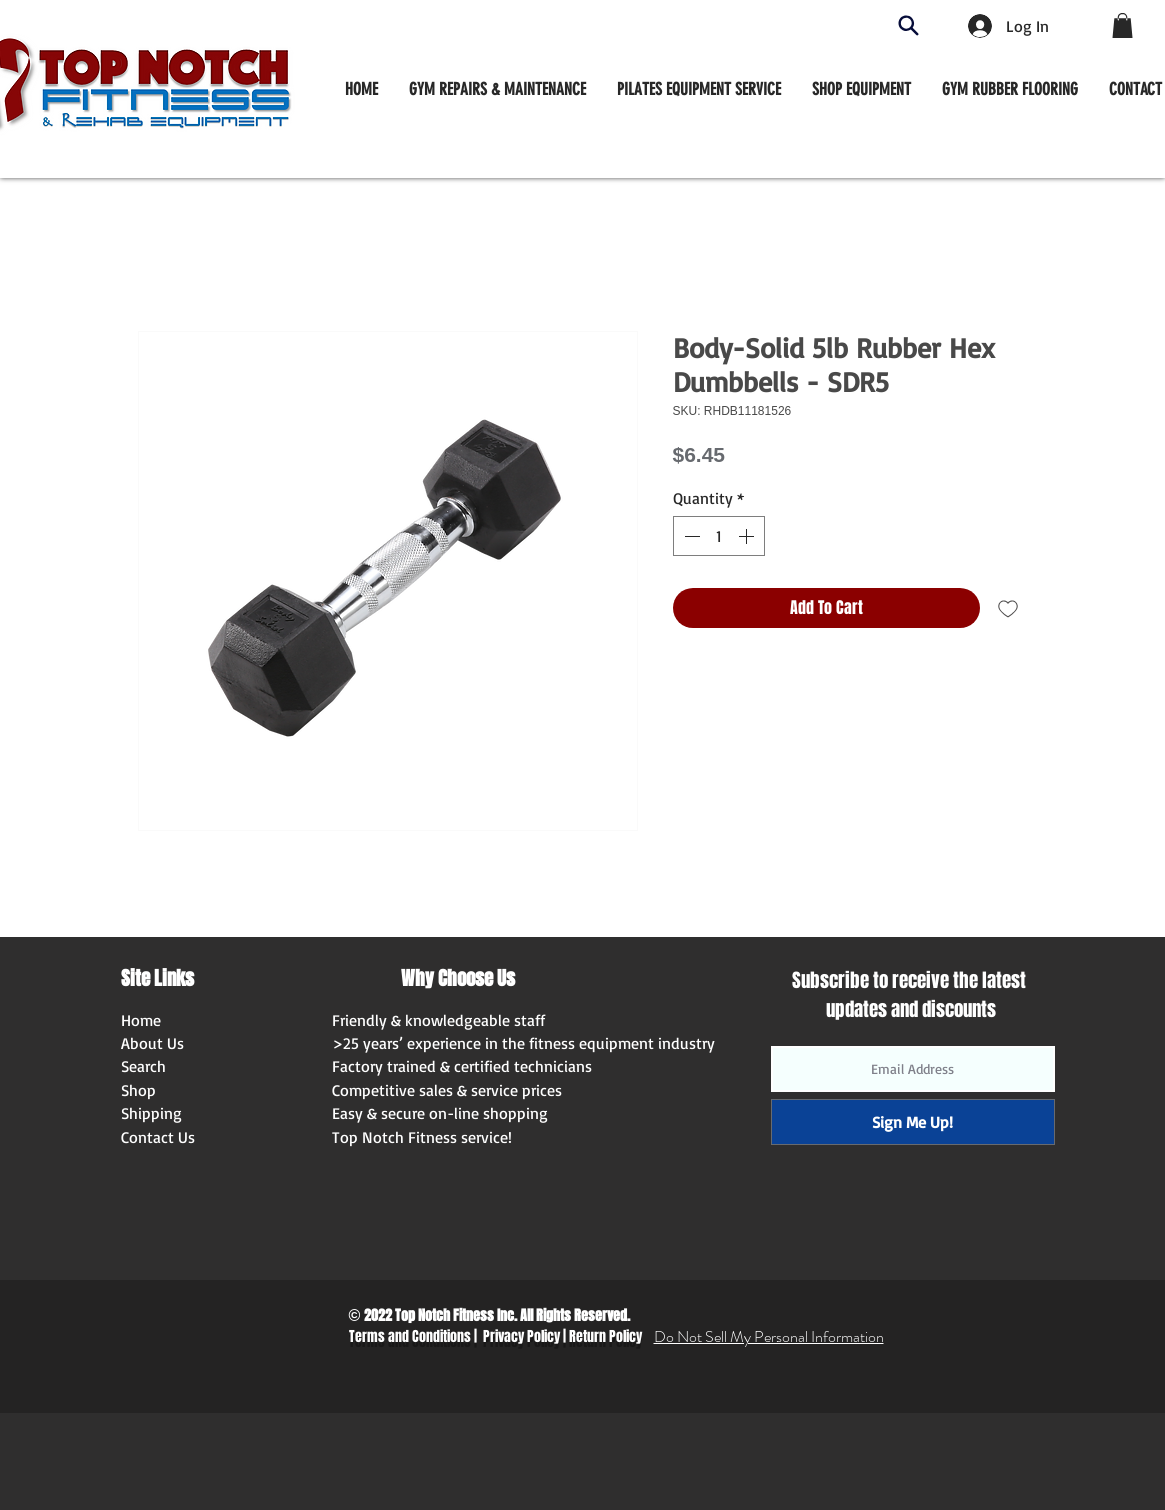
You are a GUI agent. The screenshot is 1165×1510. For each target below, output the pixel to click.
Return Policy (605, 1336)
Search (143, 1066)
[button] (861, 89)
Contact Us (158, 1137)
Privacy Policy (521, 1336)
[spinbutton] (719, 536)
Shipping (151, 1113)
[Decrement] (690, 536)
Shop (138, 1090)
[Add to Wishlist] (1008, 608)
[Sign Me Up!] (913, 1122)
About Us (152, 1043)
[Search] (908, 25)
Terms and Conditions (410, 1336)
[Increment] (748, 536)
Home (141, 1020)
